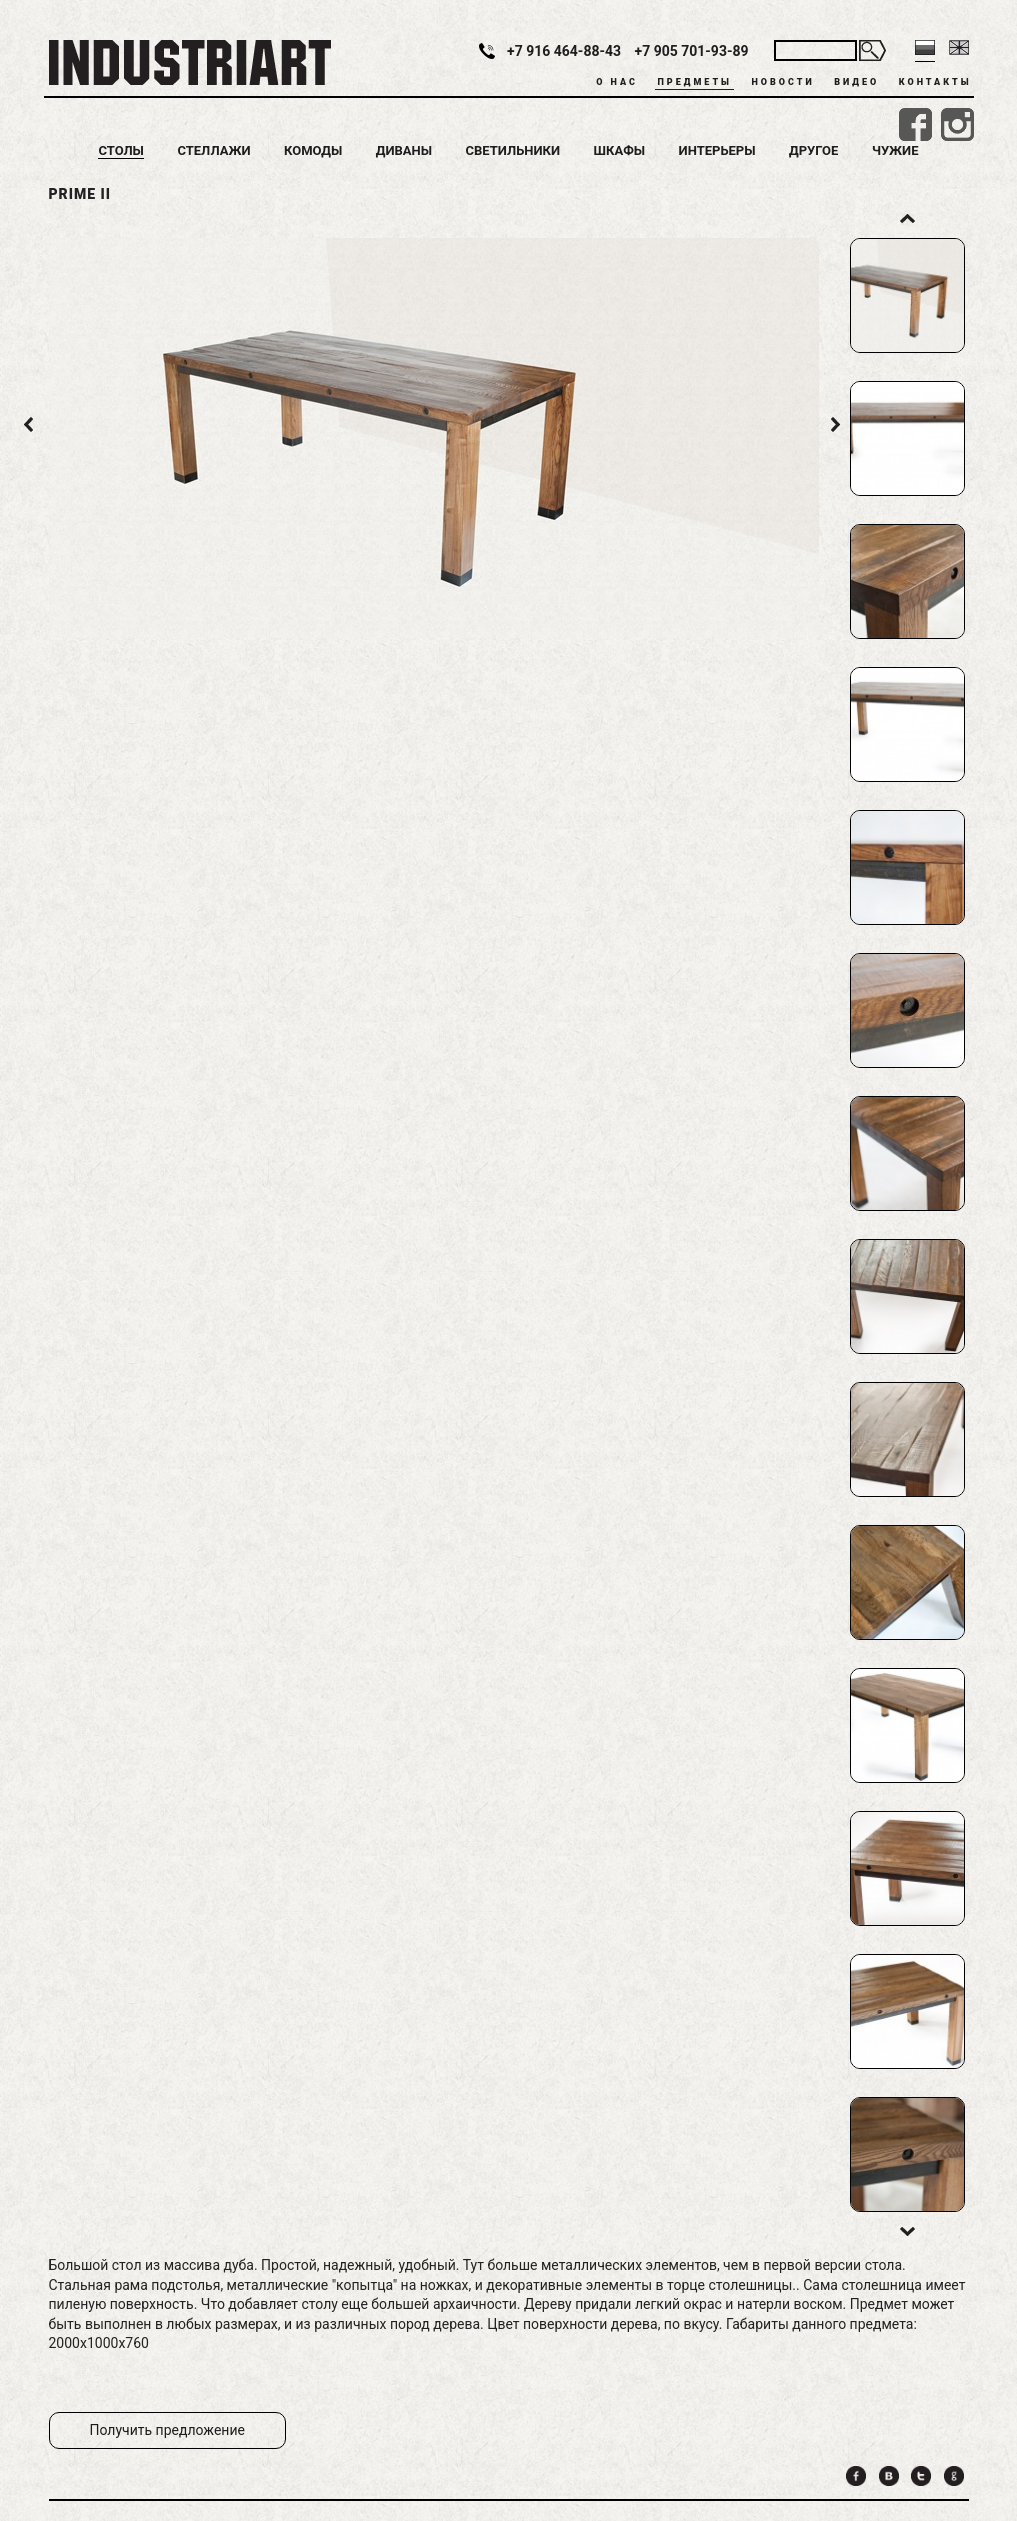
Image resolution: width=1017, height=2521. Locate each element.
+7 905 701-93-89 (692, 51)
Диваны (404, 150)
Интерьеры (717, 150)
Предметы (694, 82)
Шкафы (620, 150)
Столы (120, 150)
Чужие (895, 150)
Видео (856, 82)
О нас (617, 82)
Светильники (513, 150)
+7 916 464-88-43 (564, 51)
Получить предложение (167, 2430)
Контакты (935, 82)
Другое (813, 150)
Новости (782, 82)
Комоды (313, 150)
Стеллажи (213, 150)
